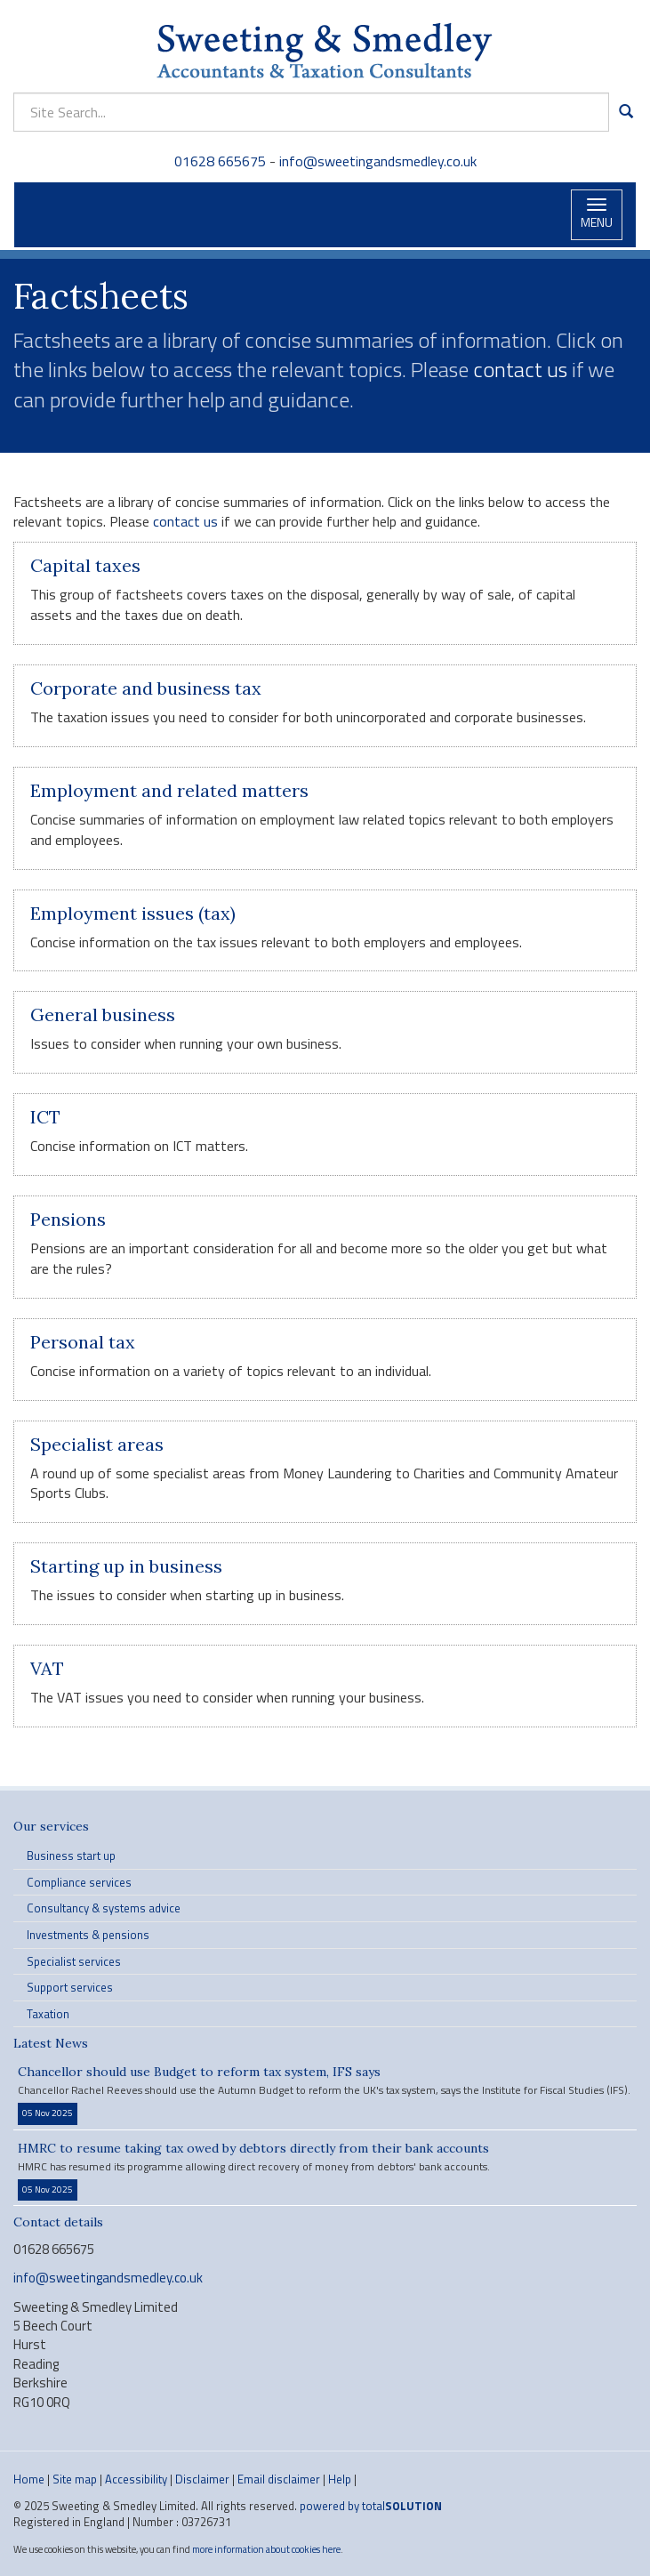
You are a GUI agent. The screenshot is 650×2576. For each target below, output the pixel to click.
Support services (70, 1987)
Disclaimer (202, 2479)
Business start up (71, 1855)
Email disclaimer (278, 2479)
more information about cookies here (266, 2548)
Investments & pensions (88, 1935)
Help (339, 2479)
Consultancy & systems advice (104, 1908)
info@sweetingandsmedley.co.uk (378, 161)
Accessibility (136, 2479)
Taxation (48, 2014)
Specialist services (74, 1961)
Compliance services (79, 1882)
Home (28, 2479)
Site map (74, 2479)
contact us (520, 369)
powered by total (371, 2506)
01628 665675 (221, 161)
